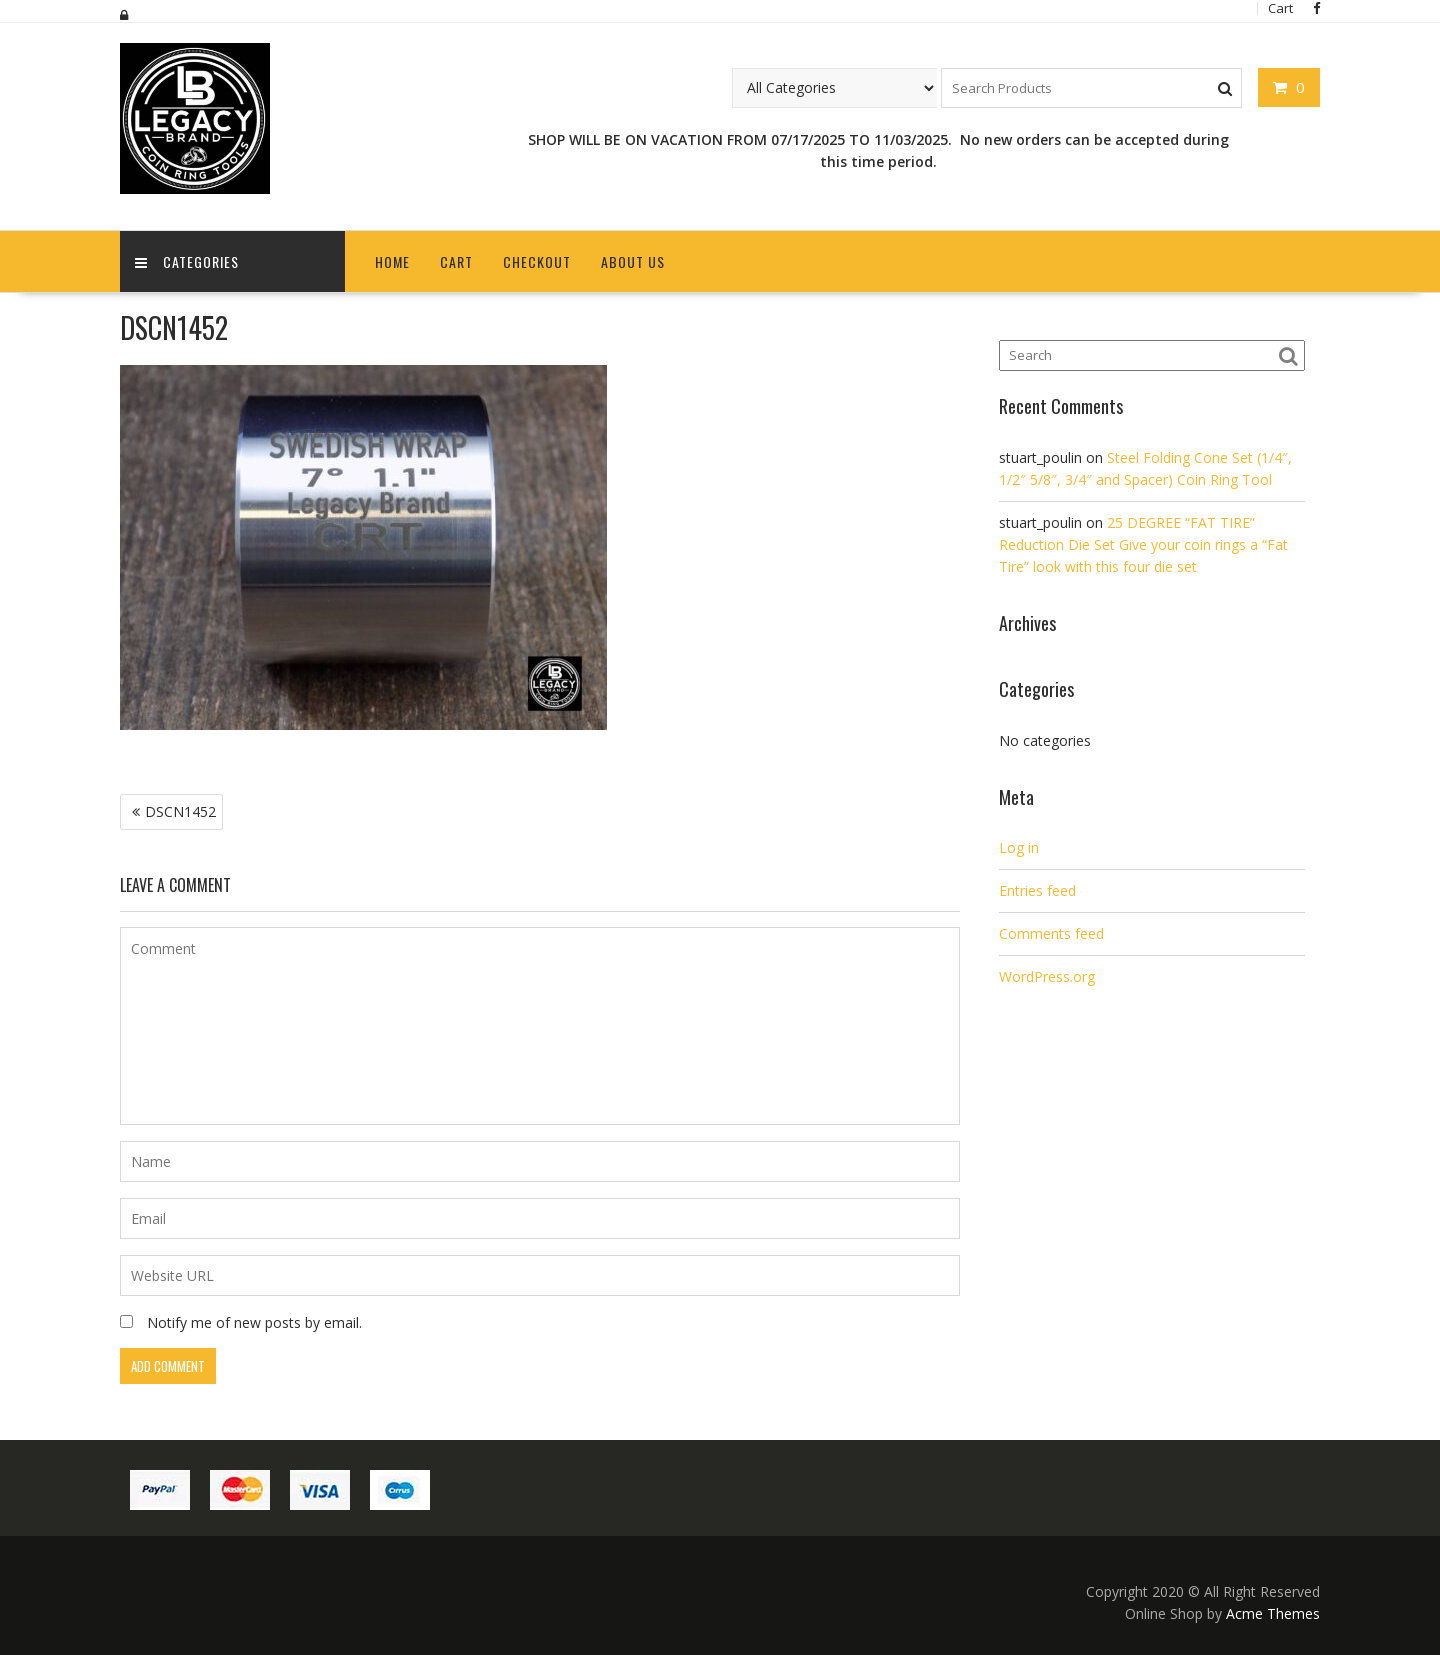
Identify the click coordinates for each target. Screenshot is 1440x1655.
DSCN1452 (180, 811)
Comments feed (1051, 933)
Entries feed (1037, 890)
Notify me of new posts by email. (254, 1322)
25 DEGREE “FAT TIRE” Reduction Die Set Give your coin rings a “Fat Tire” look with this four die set (1143, 544)
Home (392, 261)
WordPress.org (1047, 976)
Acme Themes (1273, 1613)
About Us (633, 261)
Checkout (537, 261)
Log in (1019, 847)
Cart (456, 261)
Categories (187, 261)
